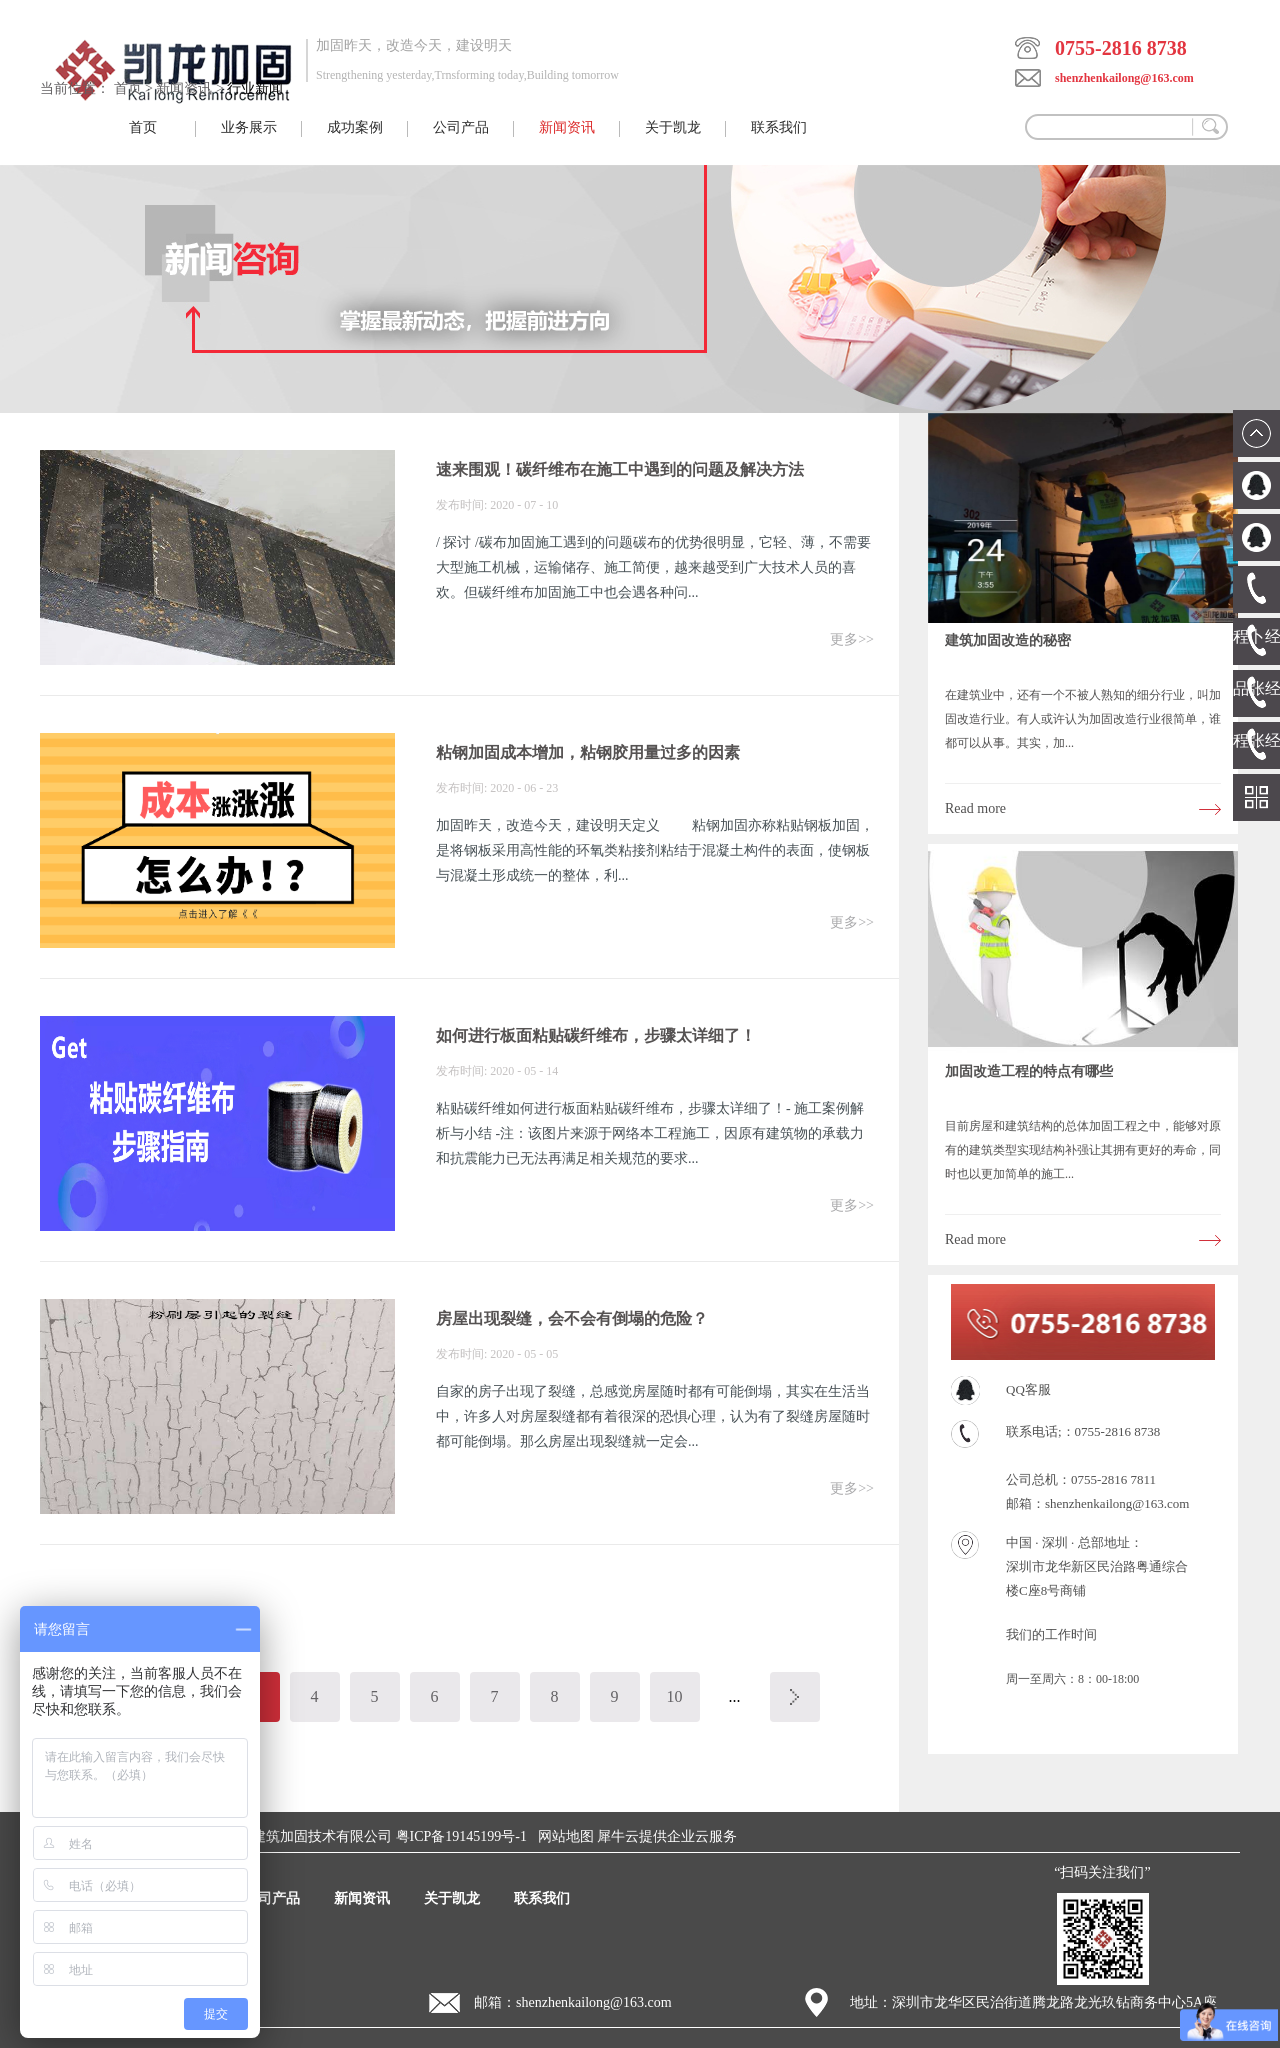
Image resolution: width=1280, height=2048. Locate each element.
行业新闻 (255, 88)
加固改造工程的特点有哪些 (1029, 1071)
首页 (143, 127)
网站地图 (562, 1836)
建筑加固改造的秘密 (1008, 640)
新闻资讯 (184, 88)
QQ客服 (1028, 1389)
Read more (975, 808)
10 (675, 1696)
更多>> (852, 639)
